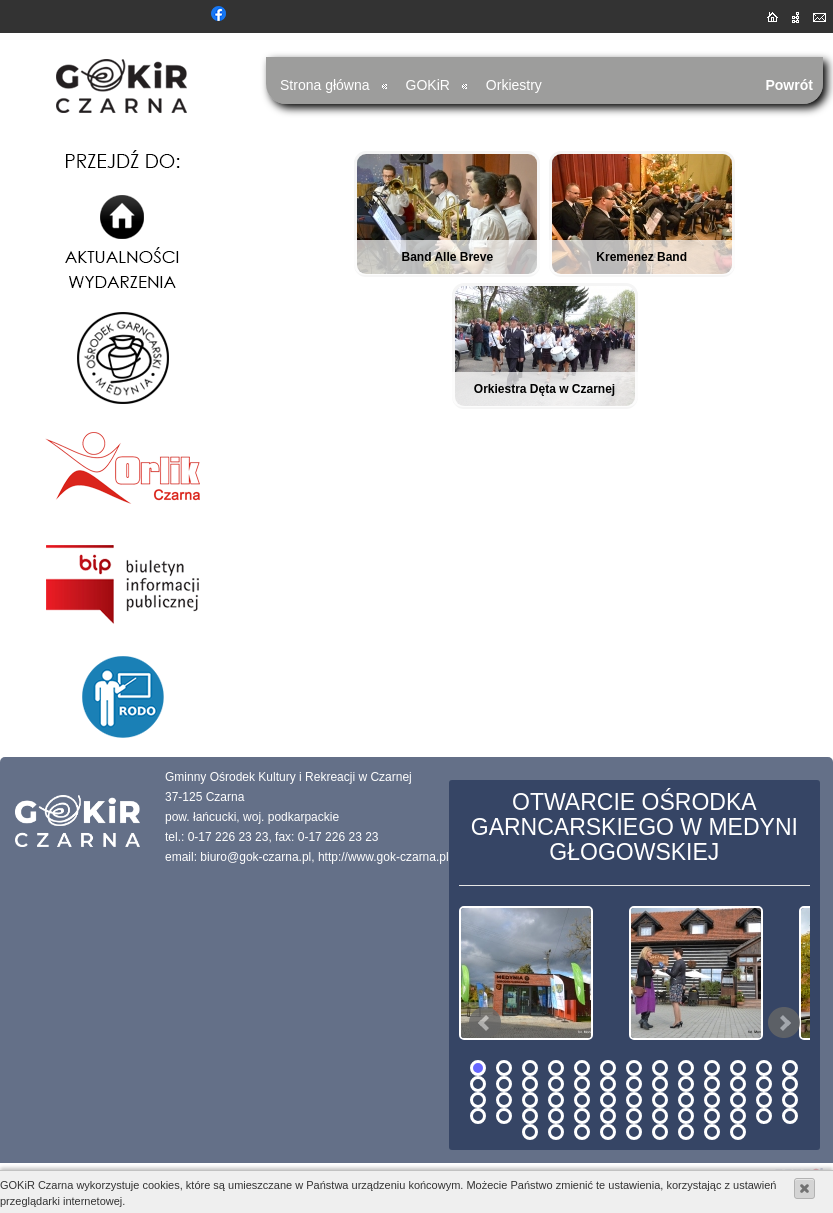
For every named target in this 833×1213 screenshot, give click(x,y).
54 (556, 1132)
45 (608, 1116)
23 (712, 1084)
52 (790, 1116)
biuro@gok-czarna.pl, (257, 857)
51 (764, 1116)
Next (784, 1023)
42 (530, 1116)
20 (634, 1084)
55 (582, 1132)
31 (582, 1100)
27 (478, 1100)
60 (712, 1132)
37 (738, 1100)
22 (686, 1084)
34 (660, 1100)
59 (686, 1132)
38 (764, 1100)
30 (556, 1100)
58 (660, 1132)
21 (660, 1084)
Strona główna (325, 85)
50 (738, 1116)
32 (608, 1100)
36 (712, 1100)
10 (712, 1068)
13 (790, 1068)
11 (738, 1068)
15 (504, 1084)
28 (504, 1100)
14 (478, 1084)
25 (764, 1084)
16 (530, 1084)
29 (530, 1100)
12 (764, 1068)
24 (738, 1084)
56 (608, 1132)
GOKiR (428, 85)
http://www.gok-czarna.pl (383, 857)
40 (478, 1116)
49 (712, 1116)
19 (608, 1084)
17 (556, 1084)
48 (686, 1116)
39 (790, 1100)
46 (634, 1116)
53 (530, 1132)
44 (582, 1116)
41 (504, 1116)
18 (582, 1084)
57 (634, 1132)
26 (790, 1084)
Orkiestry (514, 85)
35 (686, 1100)
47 (660, 1116)
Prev (485, 1023)
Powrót (789, 85)
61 (738, 1132)
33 (634, 1100)
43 (556, 1116)
